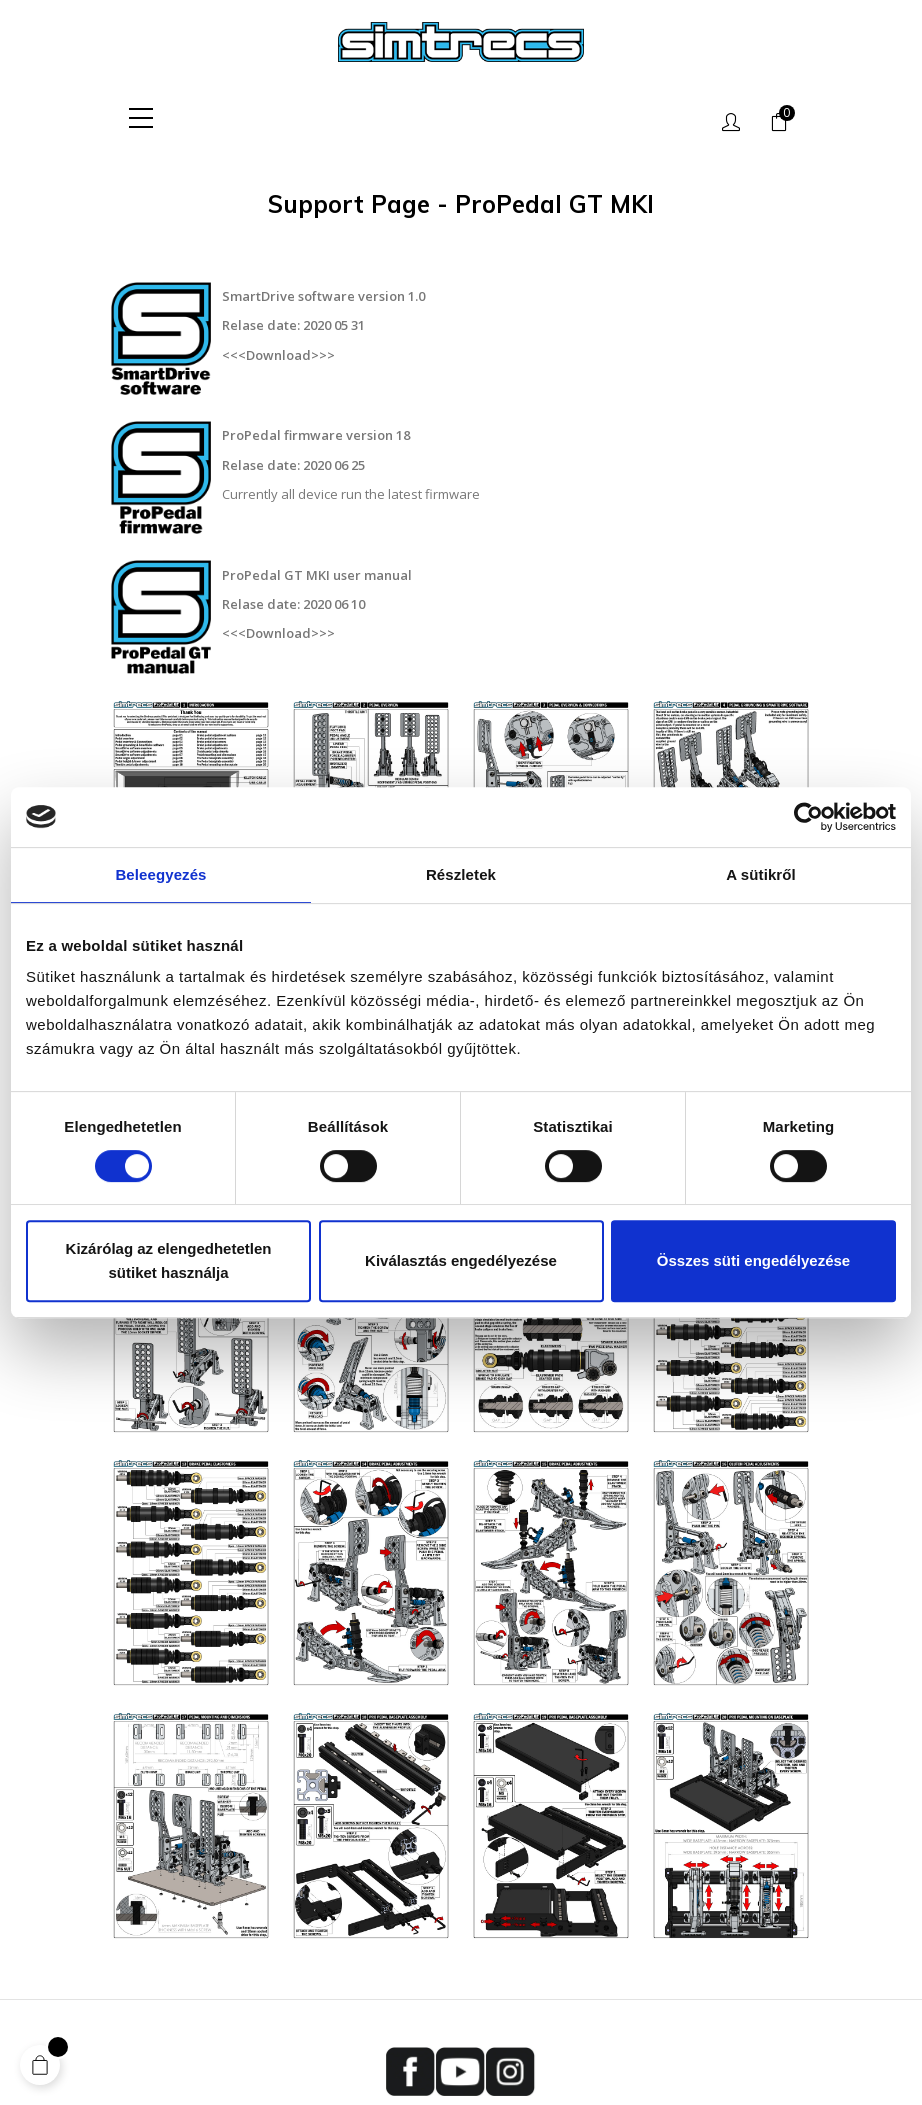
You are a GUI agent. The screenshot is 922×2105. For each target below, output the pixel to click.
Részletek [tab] (461, 874)
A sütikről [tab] (761, 874)
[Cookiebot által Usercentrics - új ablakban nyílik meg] (808, 817)
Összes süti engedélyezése (753, 1260)
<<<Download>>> (278, 354)
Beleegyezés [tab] (160, 874)
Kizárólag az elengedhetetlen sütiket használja (169, 1260)
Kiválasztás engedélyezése (461, 1260)
